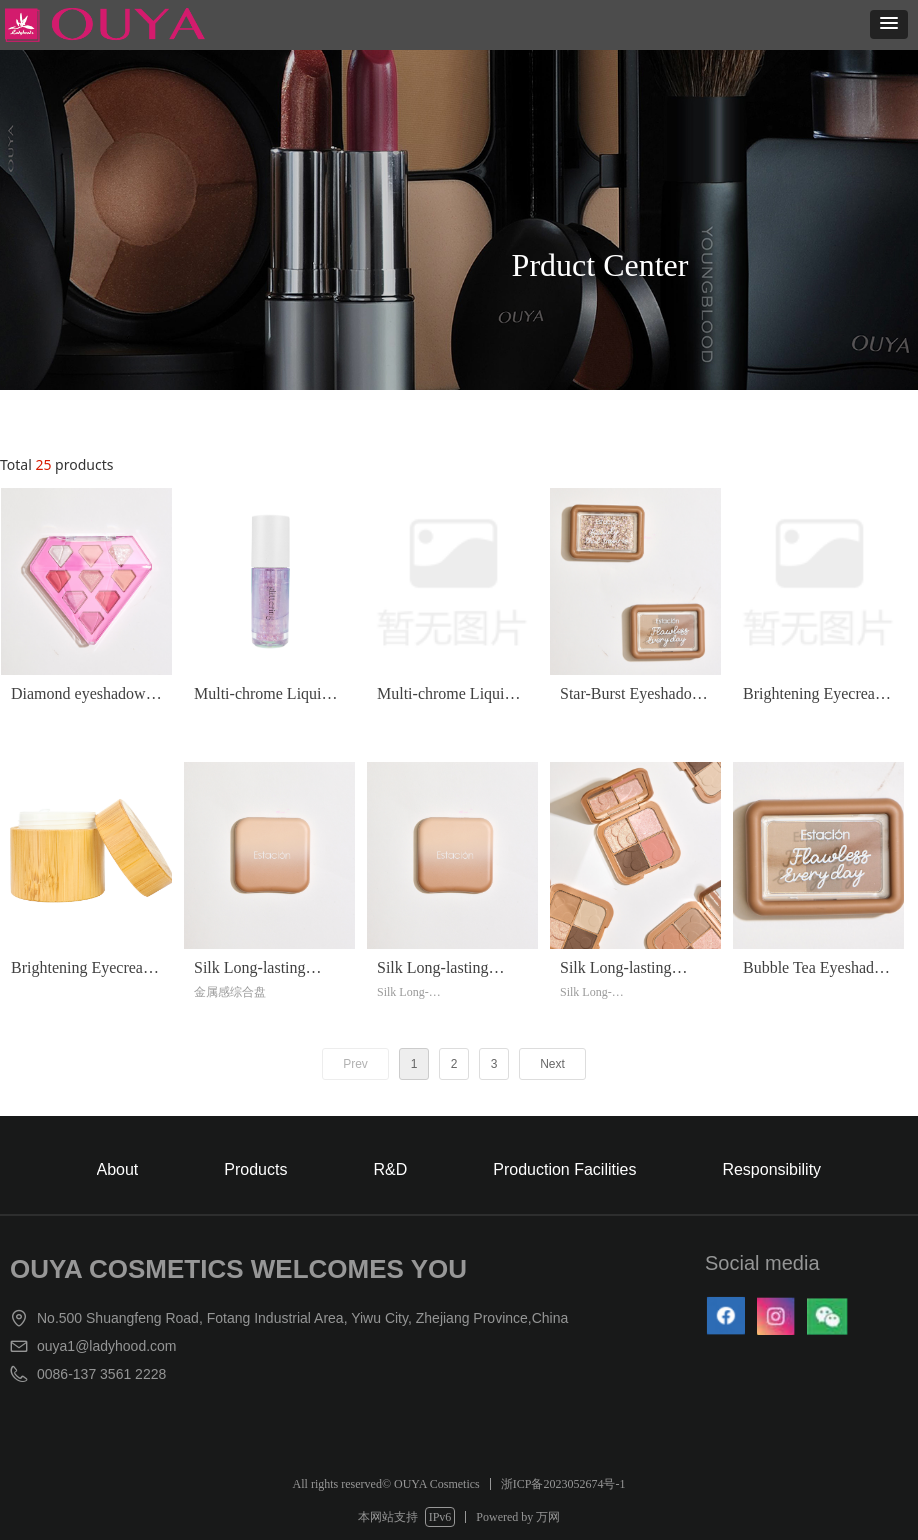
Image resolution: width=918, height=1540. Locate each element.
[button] (889, 24)
